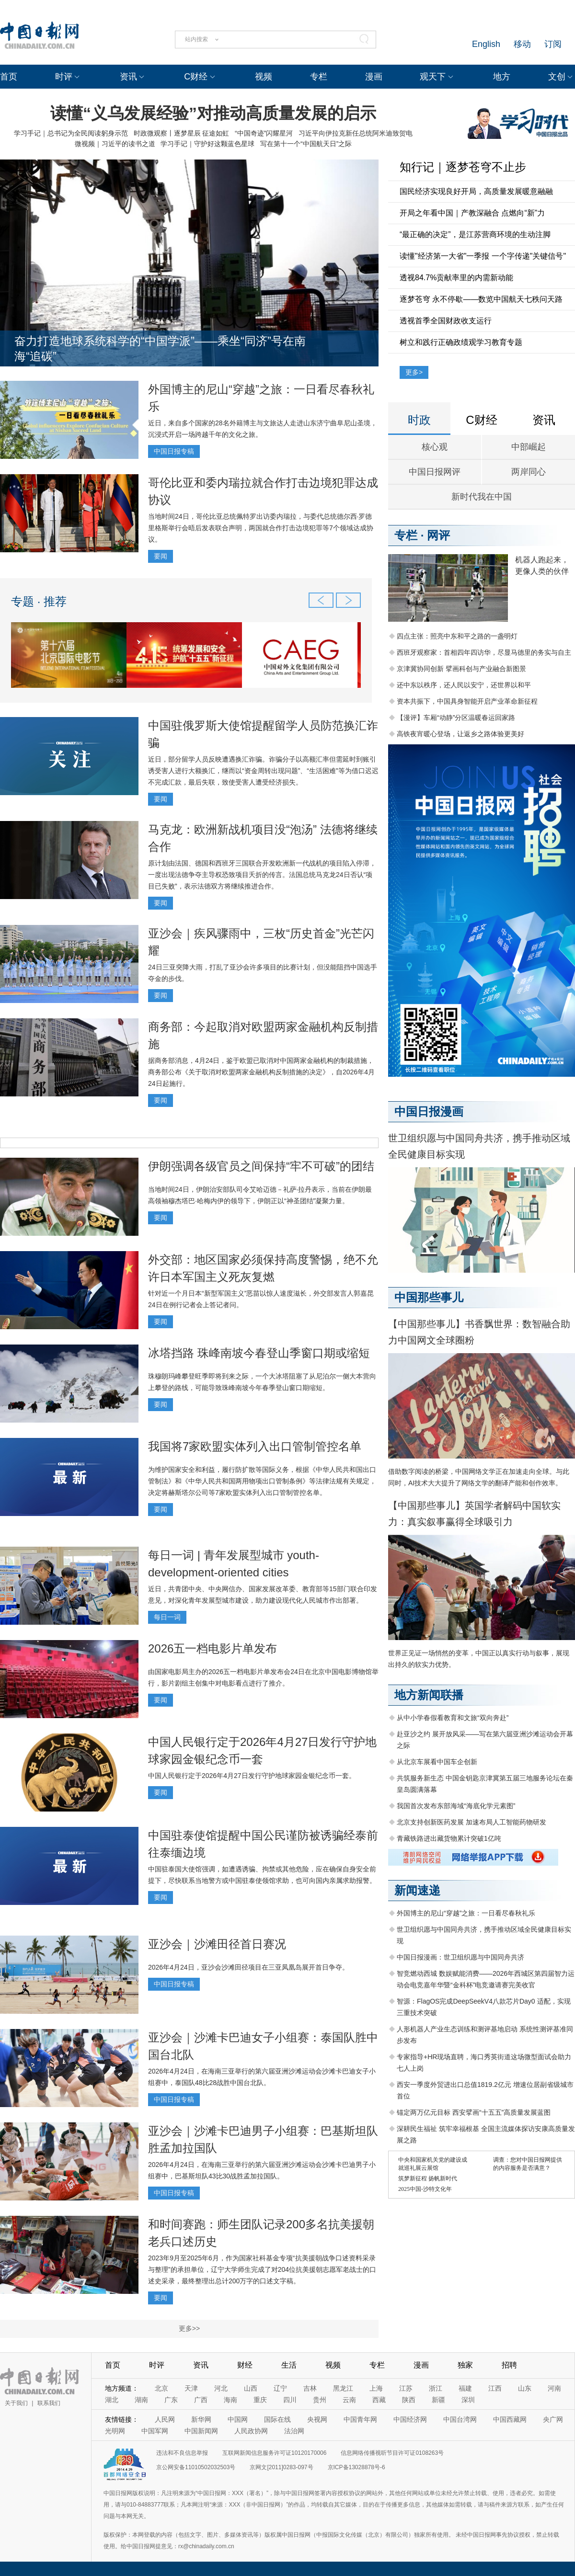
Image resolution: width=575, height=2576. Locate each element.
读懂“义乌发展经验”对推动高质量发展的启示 (213, 113)
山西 (250, 2388)
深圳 (468, 2400)
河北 (221, 2388)
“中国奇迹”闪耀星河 (264, 133)
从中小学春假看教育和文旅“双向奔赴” (452, 1717)
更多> (414, 372)
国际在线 (277, 2419)
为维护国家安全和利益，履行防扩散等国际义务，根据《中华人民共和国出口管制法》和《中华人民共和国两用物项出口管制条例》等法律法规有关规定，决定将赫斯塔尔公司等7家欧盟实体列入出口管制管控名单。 (262, 1481)
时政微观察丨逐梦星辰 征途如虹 (182, 133)
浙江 (435, 2388)
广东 (171, 2400)
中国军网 (154, 2431)
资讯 (128, 76)
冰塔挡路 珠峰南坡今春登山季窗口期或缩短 (259, 1352)
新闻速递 (417, 1890)
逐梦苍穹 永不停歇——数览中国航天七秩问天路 (481, 299)
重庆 (260, 2400)
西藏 (379, 2400)
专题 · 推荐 (39, 601)
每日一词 (167, 1617)
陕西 (408, 2400)
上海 (376, 2388)
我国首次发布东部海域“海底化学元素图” (456, 1806)
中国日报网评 (434, 472)
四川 (290, 2400)
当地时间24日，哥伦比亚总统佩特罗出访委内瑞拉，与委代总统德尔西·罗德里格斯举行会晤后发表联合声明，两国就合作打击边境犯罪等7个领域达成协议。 (260, 528)
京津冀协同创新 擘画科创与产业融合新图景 (461, 668)
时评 (63, 76)
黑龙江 (343, 2388)
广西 (200, 2400)
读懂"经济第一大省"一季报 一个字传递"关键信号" (483, 256)
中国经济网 (410, 2419)
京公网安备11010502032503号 (195, 2467)
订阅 (553, 44)
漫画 (373, 76)
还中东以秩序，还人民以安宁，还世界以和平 (464, 685)
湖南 (141, 2400)
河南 (554, 2388)
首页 (8, 76)
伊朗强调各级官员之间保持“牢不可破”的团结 (261, 1166)
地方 (501, 76)
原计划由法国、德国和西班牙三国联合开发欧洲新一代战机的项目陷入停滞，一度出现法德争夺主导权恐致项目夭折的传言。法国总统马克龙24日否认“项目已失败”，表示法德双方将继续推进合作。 (262, 874)
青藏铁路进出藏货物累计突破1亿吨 (449, 1838)
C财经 (195, 76)
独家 (465, 2365)
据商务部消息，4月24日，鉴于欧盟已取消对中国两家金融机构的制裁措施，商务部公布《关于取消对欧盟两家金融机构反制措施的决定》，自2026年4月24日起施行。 (261, 1072)
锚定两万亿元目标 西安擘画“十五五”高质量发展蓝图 (474, 2112)
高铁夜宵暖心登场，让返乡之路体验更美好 (460, 734)
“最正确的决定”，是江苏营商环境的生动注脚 (475, 234)
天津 (191, 2388)
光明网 (115, 2431)
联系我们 (48, 2403)
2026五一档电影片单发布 (212, 1648)
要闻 (160, 556)
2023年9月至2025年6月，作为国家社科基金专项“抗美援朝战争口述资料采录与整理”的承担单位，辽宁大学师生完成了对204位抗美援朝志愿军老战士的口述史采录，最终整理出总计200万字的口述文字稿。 (262, 2269)
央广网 (553, 2419)
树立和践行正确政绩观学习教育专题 (461, 342)
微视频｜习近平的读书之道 (115, 144)
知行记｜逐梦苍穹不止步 (463, 166)
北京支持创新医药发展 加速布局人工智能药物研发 (471, 1822)
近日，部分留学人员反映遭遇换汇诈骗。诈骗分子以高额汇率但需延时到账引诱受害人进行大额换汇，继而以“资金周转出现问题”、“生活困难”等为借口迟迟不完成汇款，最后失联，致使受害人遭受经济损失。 (263, 770)
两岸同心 (528, 472)
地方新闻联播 (428, 1694)
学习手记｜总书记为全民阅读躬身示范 (71, 133)
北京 (161, 2388)
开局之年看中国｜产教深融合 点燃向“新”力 (472, 213)
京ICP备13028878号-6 (356, 2467)
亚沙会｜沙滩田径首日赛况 (217, 1944)
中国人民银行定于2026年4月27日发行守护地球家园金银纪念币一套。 (252, 1775)
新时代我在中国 (481, 497)
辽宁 (280, 2388)
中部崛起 (528, 447)
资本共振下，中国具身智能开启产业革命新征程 (467, 701)
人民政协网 (251, 2431)
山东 (524, 2388)
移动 (522, 44)
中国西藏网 (510, 2419)
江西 (495, 2388)
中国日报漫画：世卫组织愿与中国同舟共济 (460, 1957)
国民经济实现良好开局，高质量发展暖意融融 (476, 191)
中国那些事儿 (428, 1297)
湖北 (111, 2400)
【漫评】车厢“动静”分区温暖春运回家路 (456, 717)
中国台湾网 (460, 2419)
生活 (289, 2365)
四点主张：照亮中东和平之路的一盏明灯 (457, 636)
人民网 (165, 2419)
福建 (465, 2388)
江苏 (406, 2388)
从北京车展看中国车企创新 (437, 1762)
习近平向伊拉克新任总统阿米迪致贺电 (356, 133)
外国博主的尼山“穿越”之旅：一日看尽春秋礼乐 (466, 1913)
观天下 (433, 76)
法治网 (294, 2431)
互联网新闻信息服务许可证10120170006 (274, 2453)
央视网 (317, 2419)
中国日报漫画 (428, 1111)
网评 (438, 535)
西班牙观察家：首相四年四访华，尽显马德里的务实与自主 (484, 652)
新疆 (438, 2400)
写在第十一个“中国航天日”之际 (306, 144)
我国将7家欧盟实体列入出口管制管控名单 (254, 1446)
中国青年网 (360, 2419)
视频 (263, 76)
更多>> (189, 2328)
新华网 (201, 2419)
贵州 (319, 2400)
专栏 (318, 76)
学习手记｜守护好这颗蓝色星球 (207, 144)
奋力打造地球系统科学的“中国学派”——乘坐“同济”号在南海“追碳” (160, 348)
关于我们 (16, 2403)
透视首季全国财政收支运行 (446, 321)
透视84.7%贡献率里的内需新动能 (456, 278)
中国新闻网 (201, 2431)
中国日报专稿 (174, 451)
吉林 (310, 2388)
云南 (349, 2400)
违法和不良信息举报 (182, 2453)
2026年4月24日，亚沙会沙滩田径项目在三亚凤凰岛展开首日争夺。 (248, 1967)
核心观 (435, 447)
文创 (556, 76)
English (486, 44)
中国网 (238, 2419)
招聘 (509, 2365)
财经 (245, 2365)
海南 (230, 2400)
